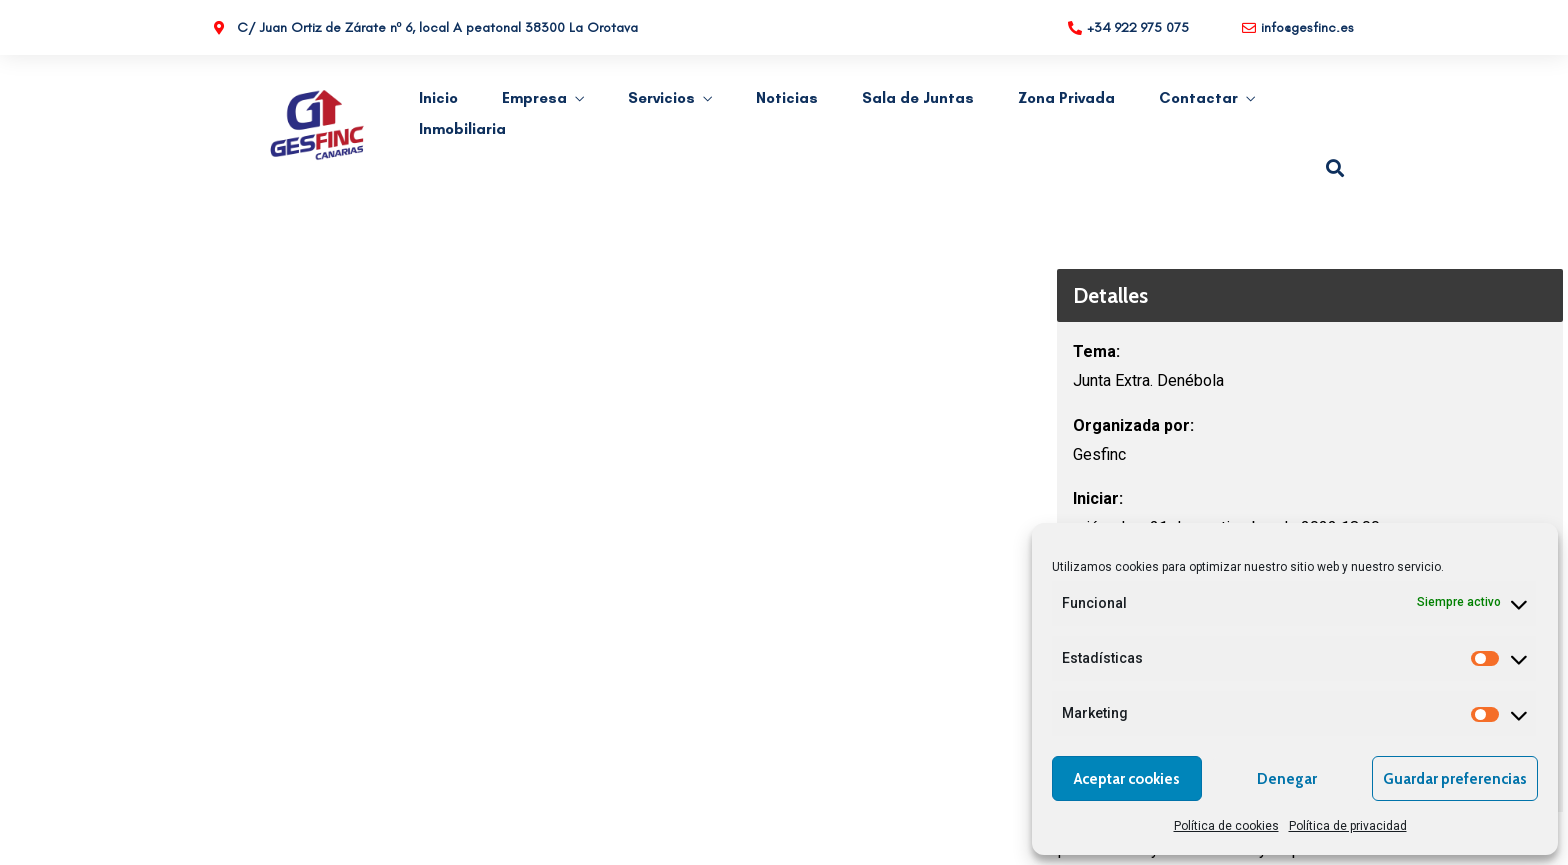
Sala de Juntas (918, 98)
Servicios (661, 98)
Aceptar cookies (1127, 779)
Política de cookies (1226, 826)
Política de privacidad (1348, 826)
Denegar (1287, 779)
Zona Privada (1066, 98)
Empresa (534, 98)
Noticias (787, 98)
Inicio (438, 98)
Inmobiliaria (462, 129)
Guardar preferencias (1455, 779)
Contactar (1198, 98)
